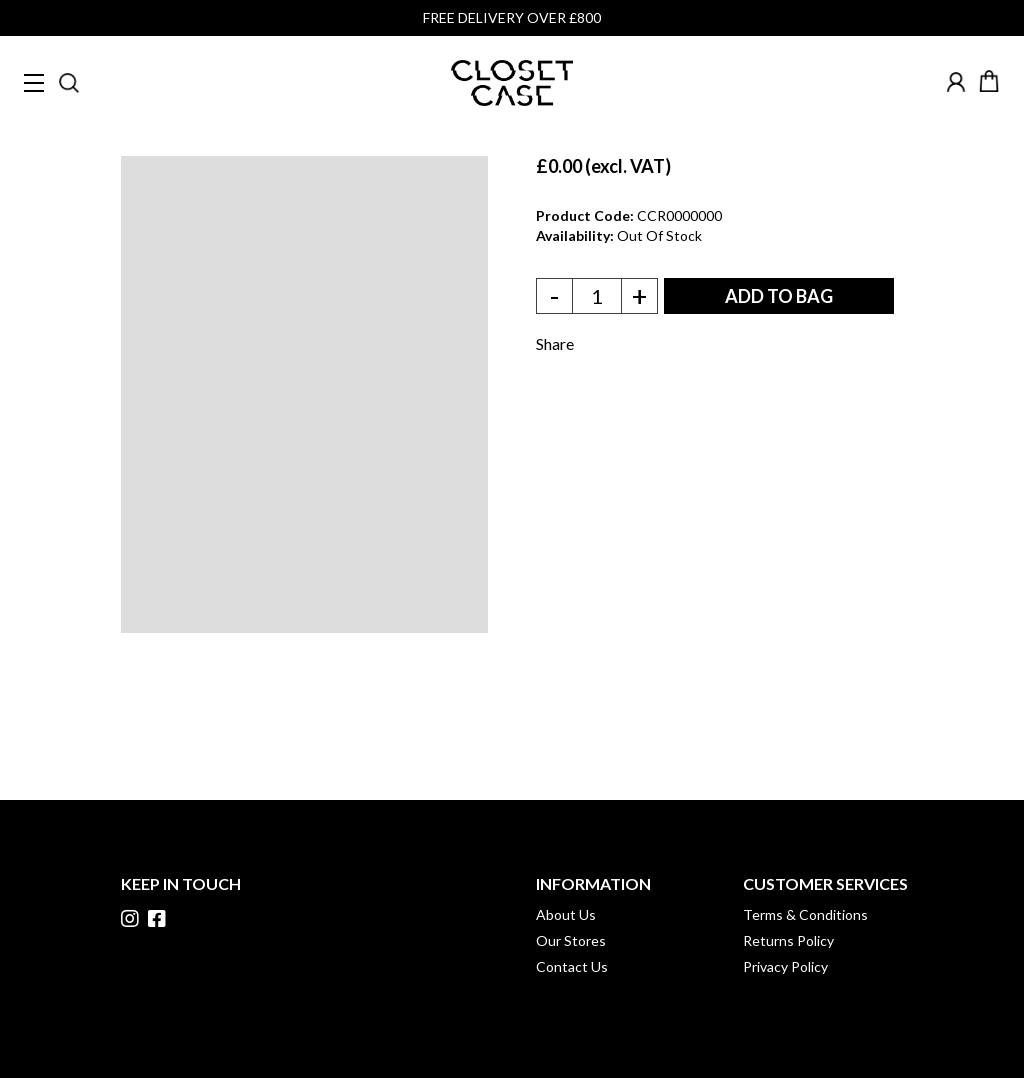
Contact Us (572, 966)
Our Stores (571, 940)
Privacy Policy (785, 966)
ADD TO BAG (779, 296)
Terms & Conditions (805, 914)
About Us (566, 914)
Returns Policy (788, 940)
